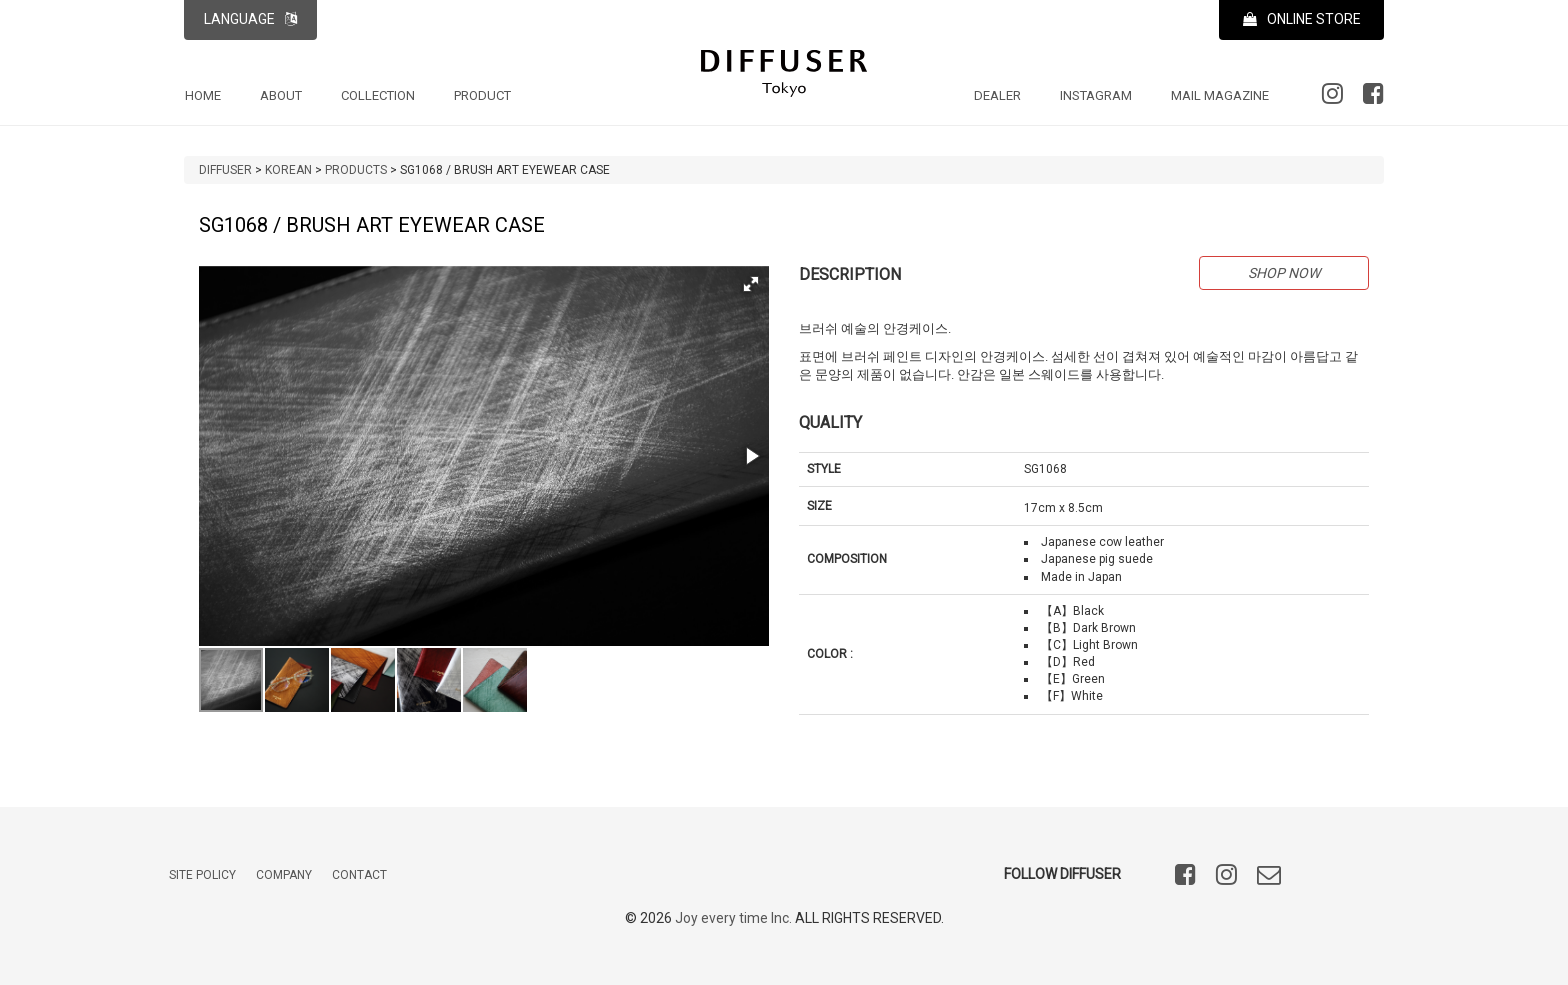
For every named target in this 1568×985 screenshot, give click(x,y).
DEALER (997, 95)
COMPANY (284, 875)
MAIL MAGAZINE (1220, 95)
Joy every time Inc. (733, 918)
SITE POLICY (202, 875)
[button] (751, 284)
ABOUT (281, 95)
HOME (203, 95)
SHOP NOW (1284, 273)
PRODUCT (482, 95)
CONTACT (359, 875)
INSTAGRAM (1096, 95)
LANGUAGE (250, 19)
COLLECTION (378, 95)
